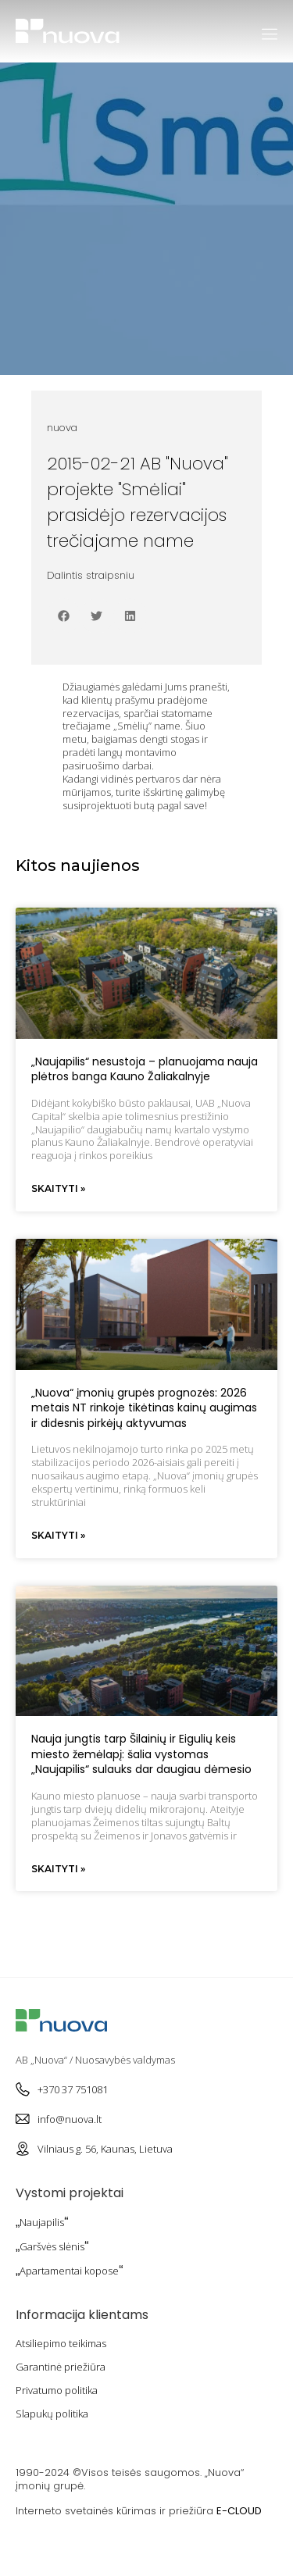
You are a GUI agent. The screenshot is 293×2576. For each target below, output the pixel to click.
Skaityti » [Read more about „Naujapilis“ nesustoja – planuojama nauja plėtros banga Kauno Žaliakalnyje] (58, 1188)
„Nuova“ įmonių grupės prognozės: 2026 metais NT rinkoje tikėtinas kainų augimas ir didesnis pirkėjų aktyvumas (144, 1408)
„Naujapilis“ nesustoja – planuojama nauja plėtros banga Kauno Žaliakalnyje (144, 1069)
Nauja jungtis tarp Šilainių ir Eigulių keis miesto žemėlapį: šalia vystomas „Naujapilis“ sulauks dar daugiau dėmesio (141, 1754)
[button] (63, 615)
